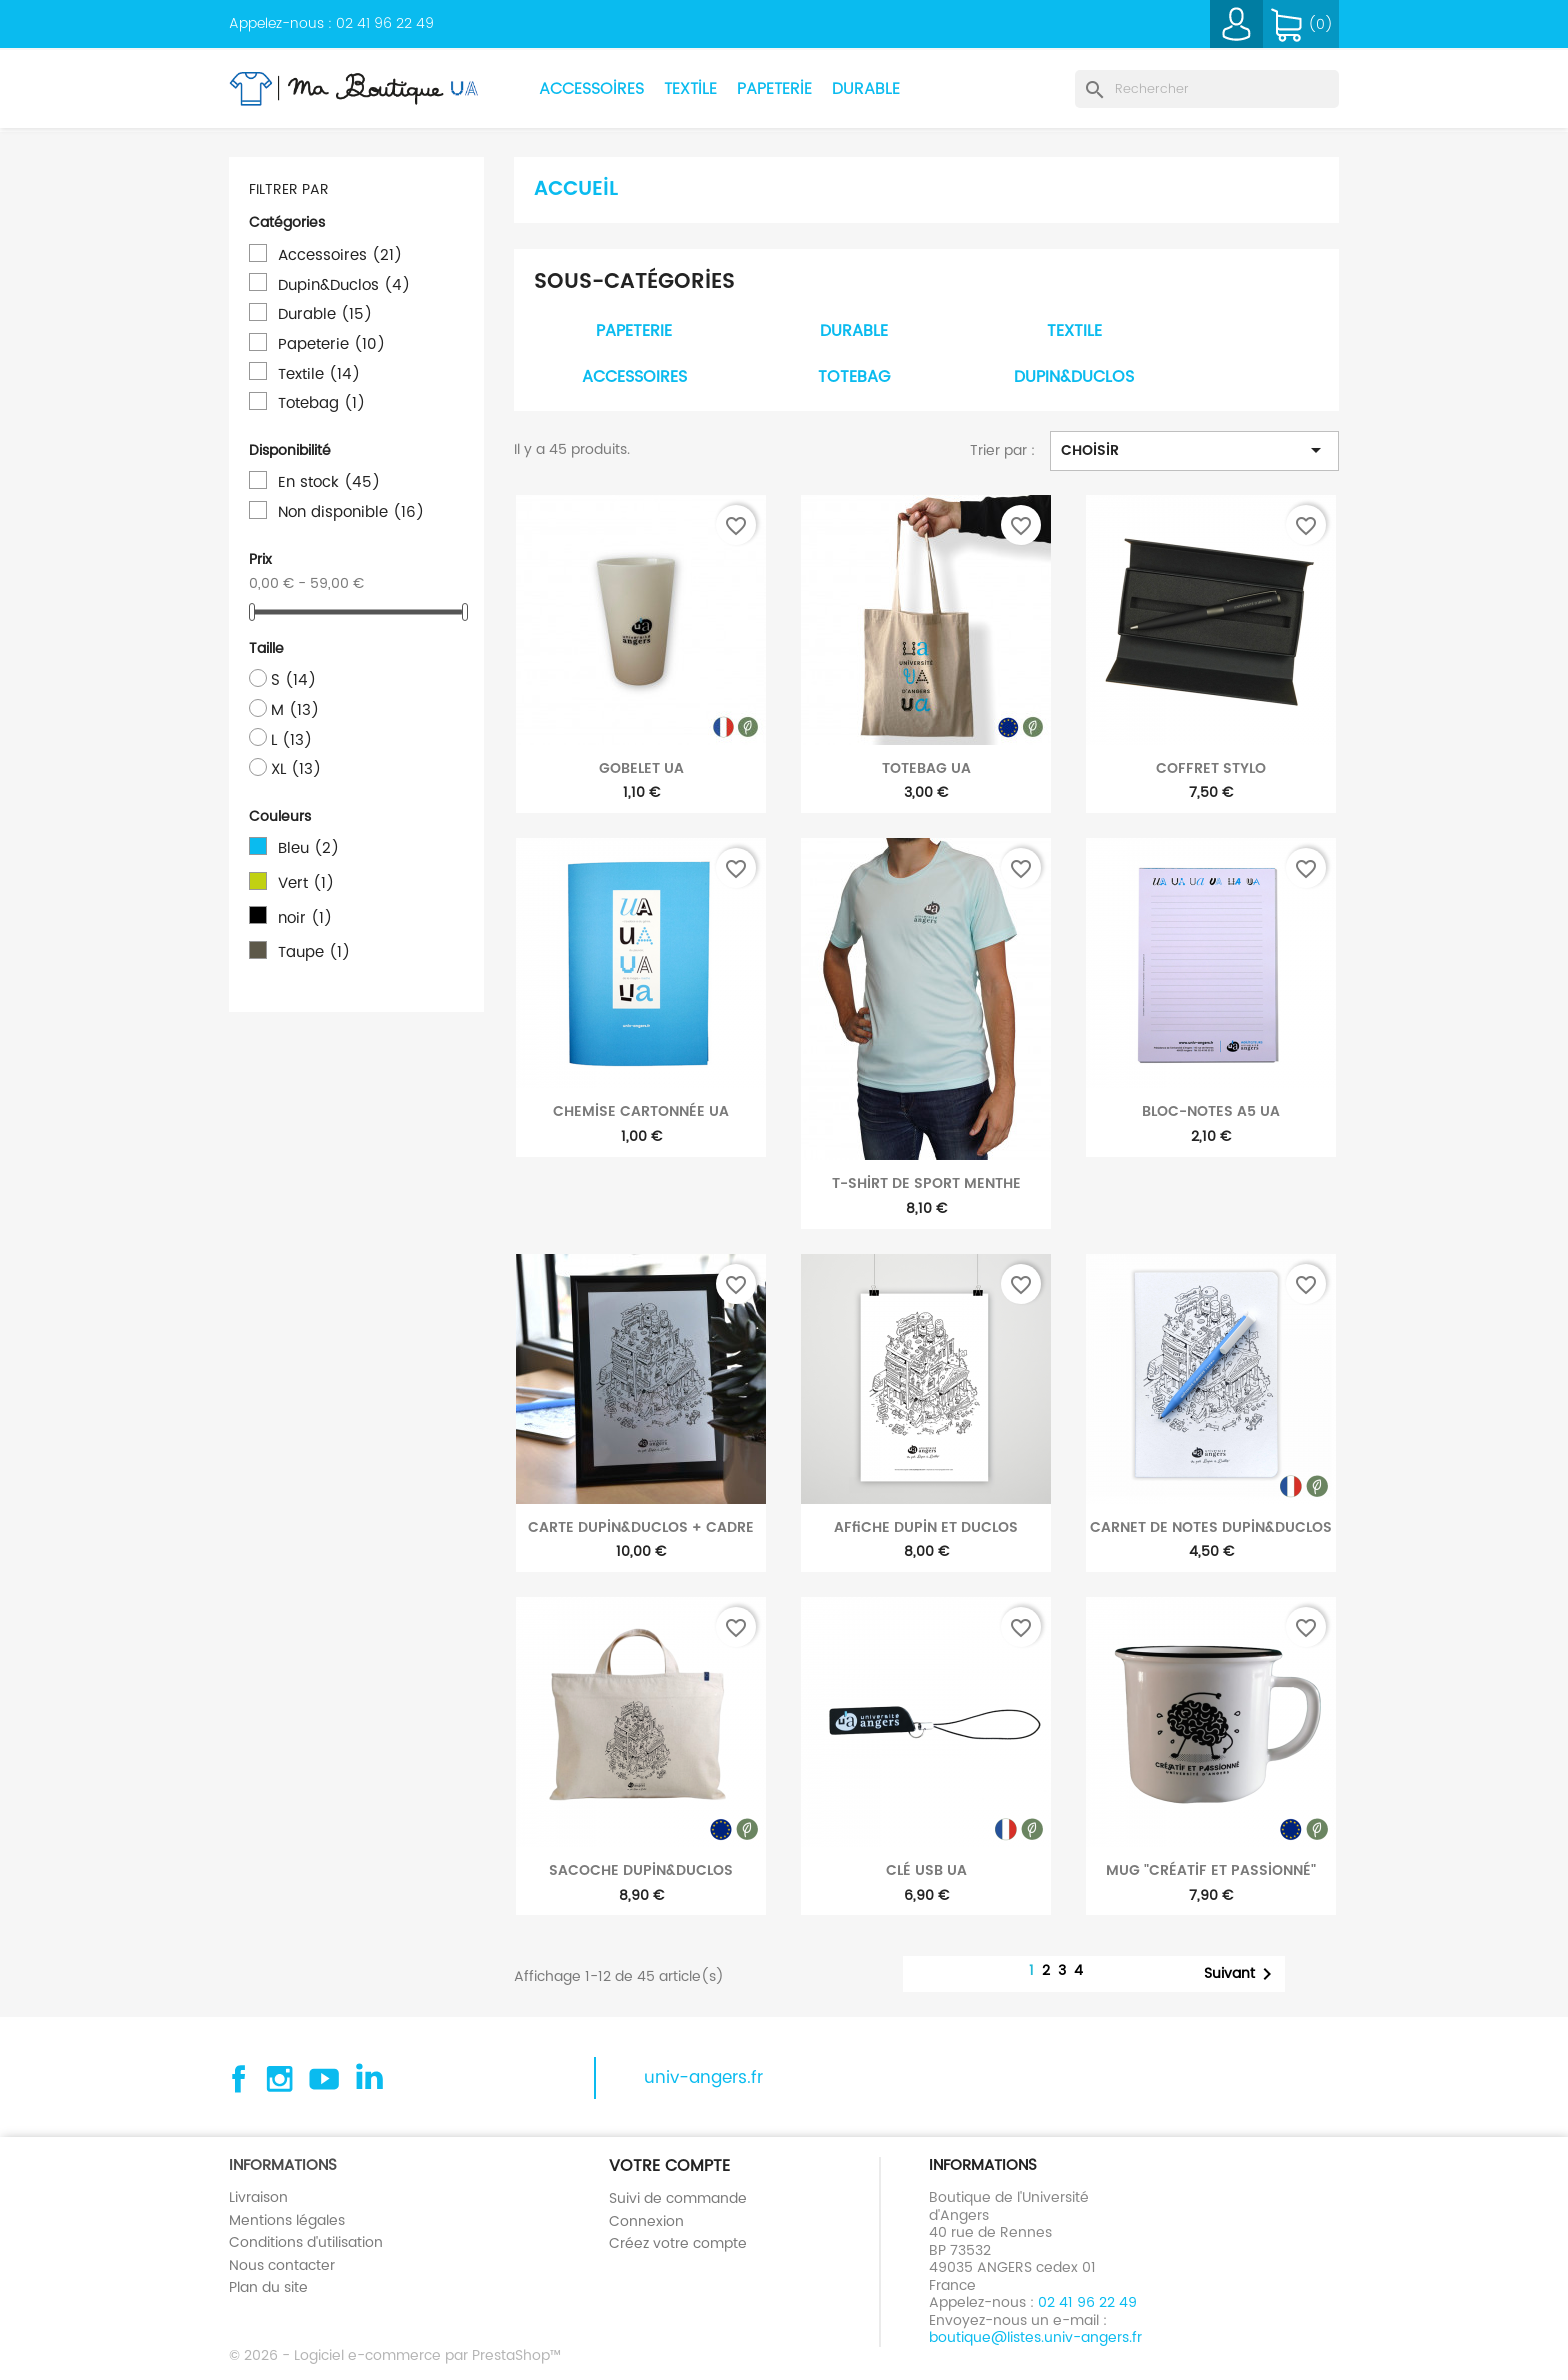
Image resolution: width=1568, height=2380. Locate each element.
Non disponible (351, 512)
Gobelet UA (641, 768)
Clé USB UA (926, 1870)
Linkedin (368, 2079)
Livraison (258, 2197)
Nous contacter (282, 2265)
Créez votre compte (678, 2243)
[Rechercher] (1207, 89)
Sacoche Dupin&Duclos (641, 1870)
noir (305, 918)
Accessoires (591, 88)
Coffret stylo (1211, 768)
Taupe (314, 952)
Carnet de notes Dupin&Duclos (1211, 1527)
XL (296, 769)
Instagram (280, 2079)
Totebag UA (926, 768)
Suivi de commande (678, 2198)
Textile (690, 88)
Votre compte (669, 2165)
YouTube (324, 2079)
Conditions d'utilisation (306, 2242)
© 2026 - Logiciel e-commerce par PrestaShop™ (395, 2355)
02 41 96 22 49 (385, 23)
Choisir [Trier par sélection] (1194, 450)
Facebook (236, 2079)
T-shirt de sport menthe (926, 1183)
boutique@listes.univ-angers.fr (1035, 2337)
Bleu (308, 848)
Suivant (1241, 1974)
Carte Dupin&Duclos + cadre (641, 1527)
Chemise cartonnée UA (641, 1111)
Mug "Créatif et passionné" (1211, 1870)
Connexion (646, 2221)
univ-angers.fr (703, 2078)
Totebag (321, 403)
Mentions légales (287, 2220)
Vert (306, 883)
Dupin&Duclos (344, 285)
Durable (866, 88)
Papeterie (774, 88)
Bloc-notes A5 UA (1211, 1111)
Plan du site (268, 2287)
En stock (329, 482)
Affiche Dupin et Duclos (926, 1527)
